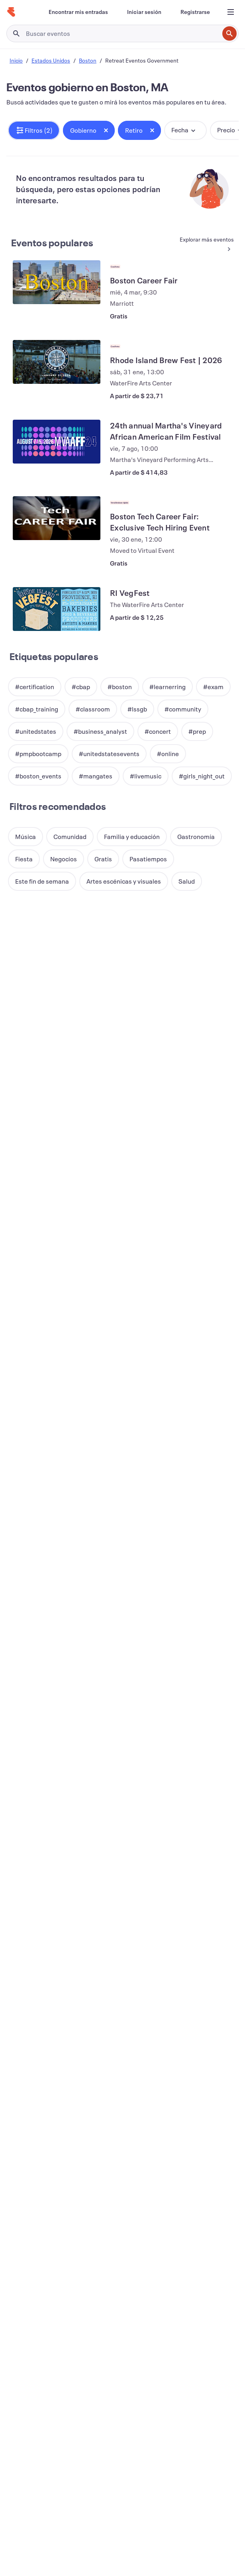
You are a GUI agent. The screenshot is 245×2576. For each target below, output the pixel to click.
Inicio (16, 60)
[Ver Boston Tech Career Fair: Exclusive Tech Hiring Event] (56, 518)
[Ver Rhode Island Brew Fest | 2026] (56, 362)
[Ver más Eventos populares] (206, 244)
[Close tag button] (106, 130)
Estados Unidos (50, 60)
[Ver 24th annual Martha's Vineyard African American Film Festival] (56, 442)
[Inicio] (11, 12)
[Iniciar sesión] (144, 12)
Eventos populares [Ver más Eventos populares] (52, 242)
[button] (34, 130)
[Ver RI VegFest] (56, 609)
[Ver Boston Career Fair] (56, 282)
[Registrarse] (195, 12)
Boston (87, 60)
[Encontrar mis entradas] (78, 12)
